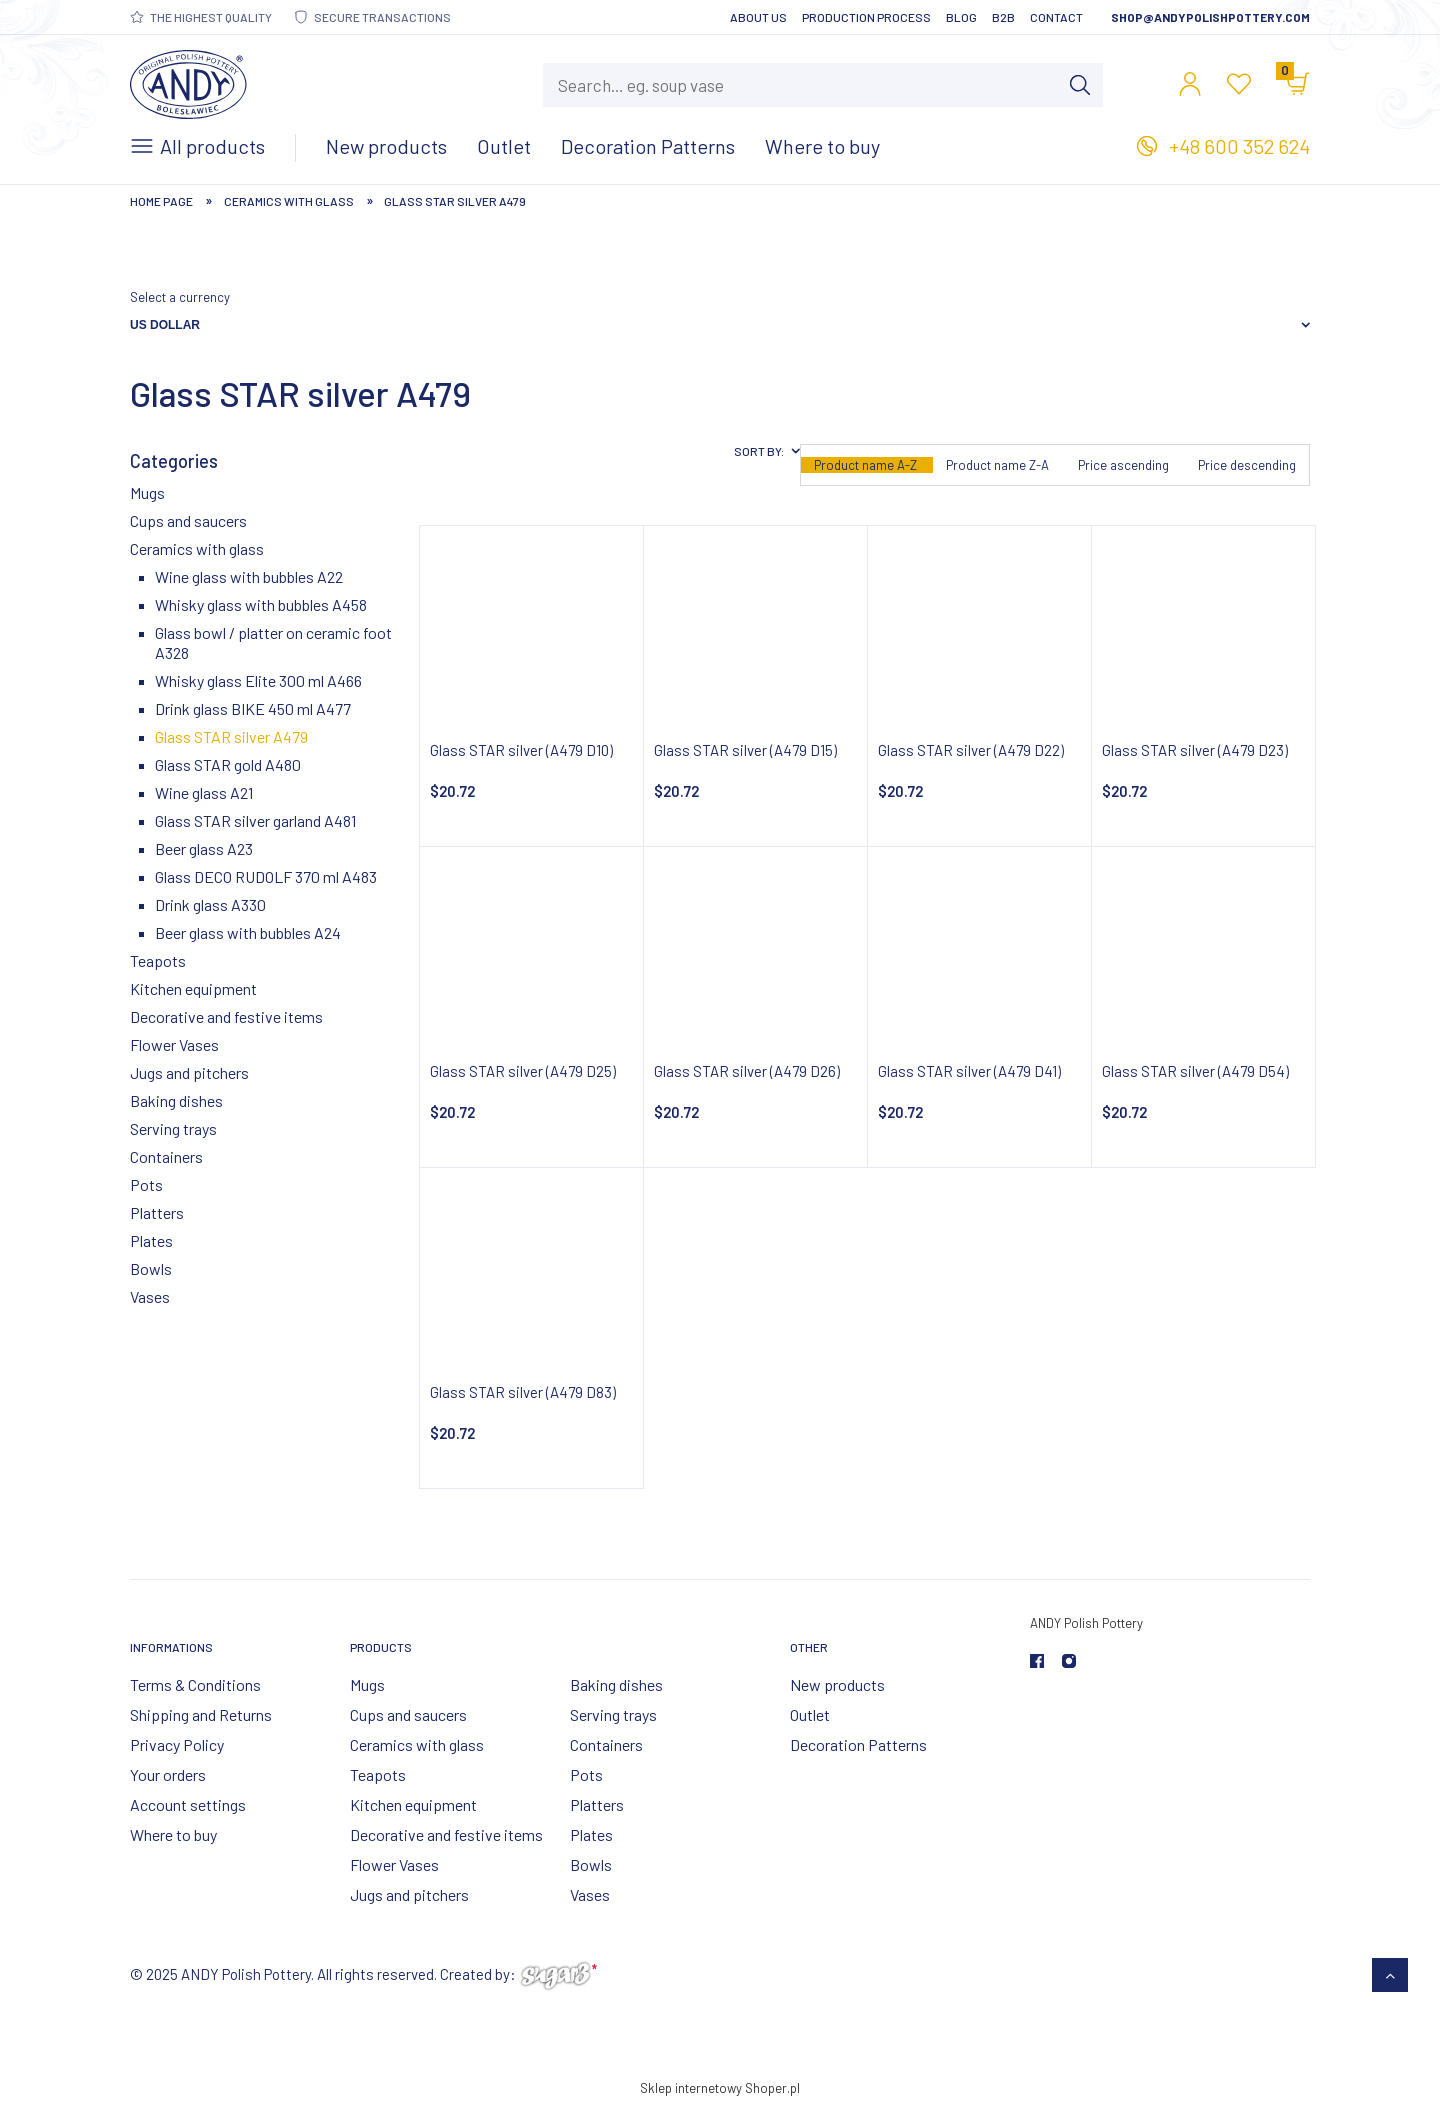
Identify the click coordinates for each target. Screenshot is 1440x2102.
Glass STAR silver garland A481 (255, 820)
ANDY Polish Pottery (1086, 1623)
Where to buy (173, 1834)
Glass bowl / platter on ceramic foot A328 (273, 642)
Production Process (866, 17)
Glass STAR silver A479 (231, 736)
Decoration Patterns (858, 1744)
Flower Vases (174, 1044)
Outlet (810, 1714)
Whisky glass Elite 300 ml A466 (258, 680)
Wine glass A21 (204, 792)
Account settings (188, 1804)
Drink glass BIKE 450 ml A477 (253, 708)
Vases (150, 1296)
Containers (166, 1156)
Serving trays (173, 1128)
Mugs (147, 492)
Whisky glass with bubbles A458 (261, 604)
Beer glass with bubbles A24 (248, 932)
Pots (146, 1184)
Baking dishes (176, 1100)
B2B (1003, 17)
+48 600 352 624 (1239, 146)
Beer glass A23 (204, 848)
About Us (758, 17)
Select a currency (180, 297)
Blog (961, 17)
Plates (151, 1240)
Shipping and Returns (201, 1714)
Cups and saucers (188, 520)
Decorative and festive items (226, 1016)
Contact (1056, 17)
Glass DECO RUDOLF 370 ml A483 (266, 876)
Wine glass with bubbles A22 (249, 576)
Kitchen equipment (193, 988)
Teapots (158, 960)
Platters (157, 1212)
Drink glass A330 (210, 904)
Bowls (151, 1268)
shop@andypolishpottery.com (1210, 17)
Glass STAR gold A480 (228, 764)
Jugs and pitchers (189, 1072)
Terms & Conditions (195, 1684)
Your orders (168, 1774)
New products (837, 1684)
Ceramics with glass (197, 548)
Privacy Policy (177, 1744)
